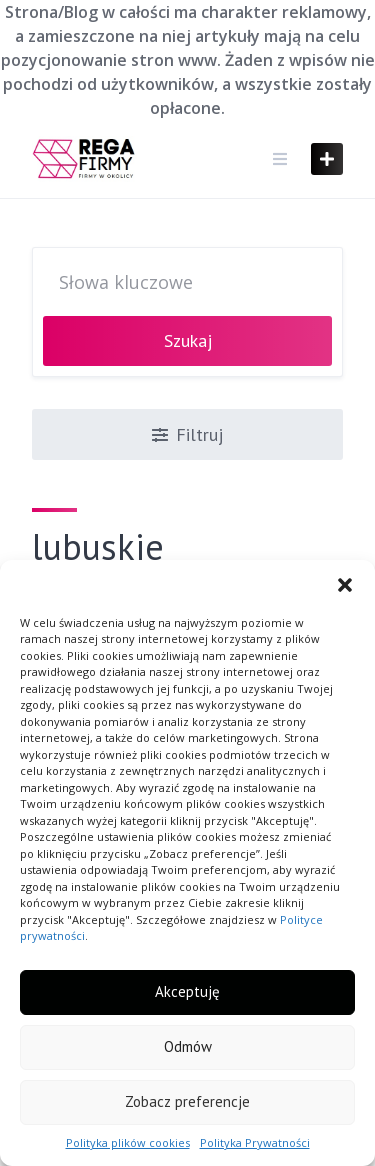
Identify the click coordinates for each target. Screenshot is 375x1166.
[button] (345, 585)
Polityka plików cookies (128, 1142)
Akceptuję (187, 991)
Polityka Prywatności (255, 1142)
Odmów (188, 1046)
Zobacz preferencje (187, 1101)
